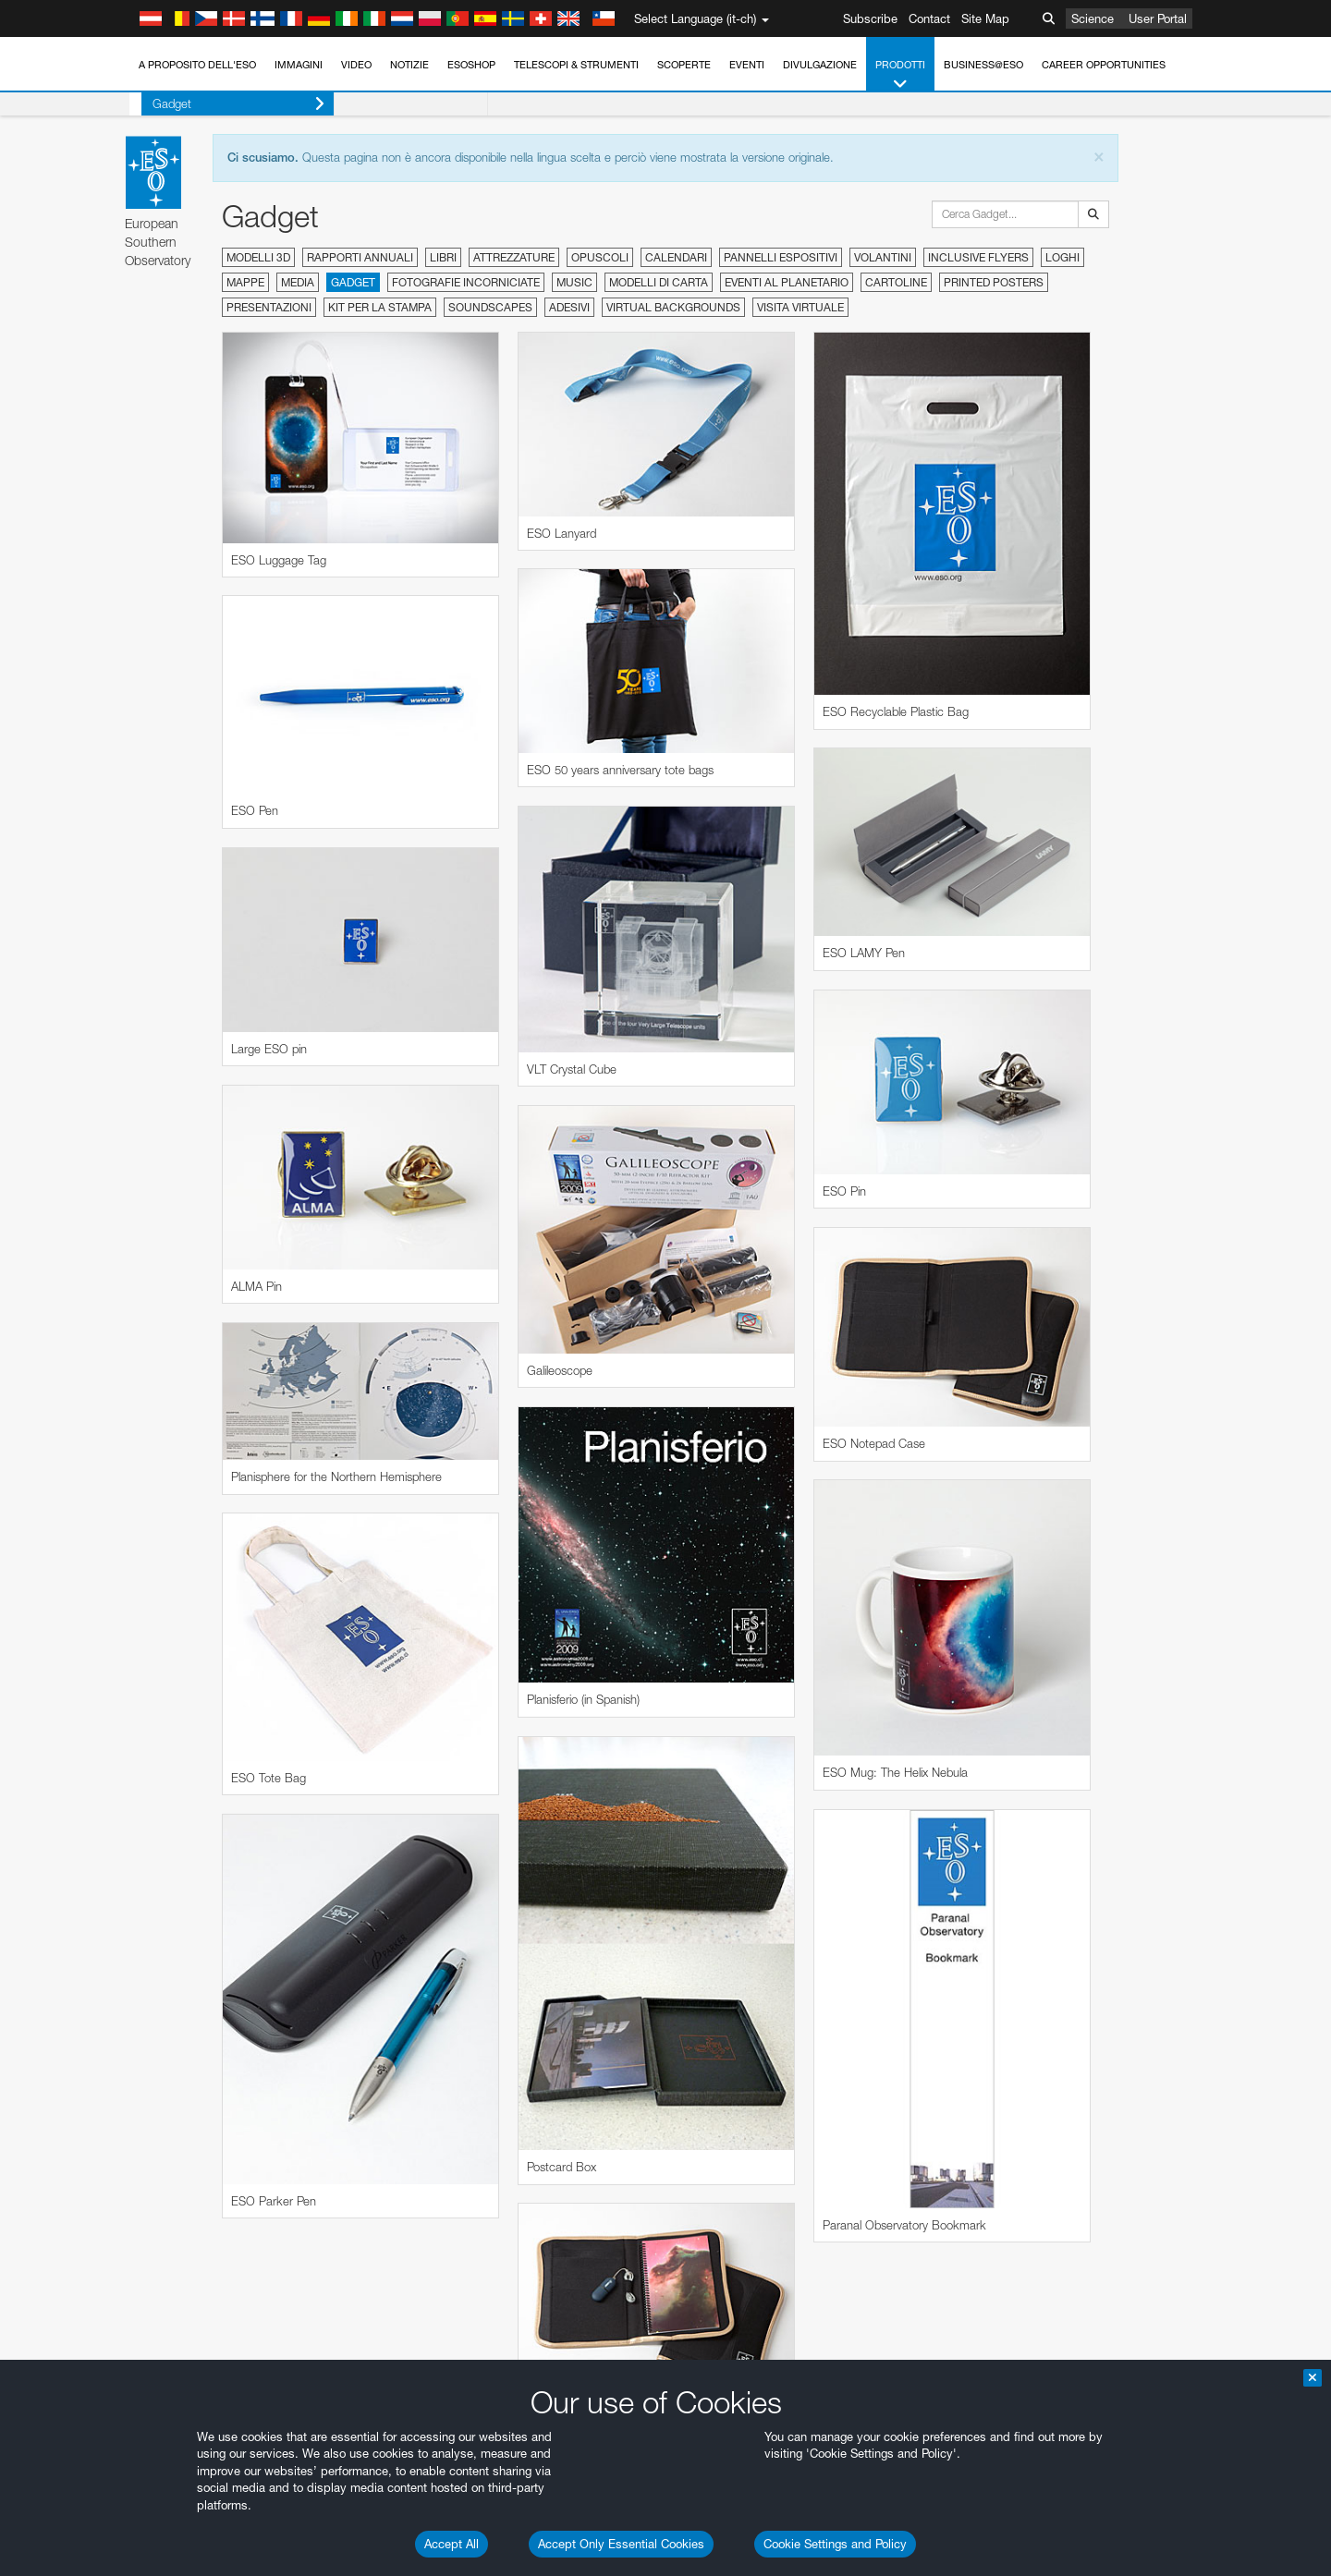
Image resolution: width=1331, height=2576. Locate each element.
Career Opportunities (1104, 64)
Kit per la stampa (380, 307)
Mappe (245, 282)
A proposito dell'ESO (197, 64)
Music (574, 282)
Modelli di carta (658, 282)
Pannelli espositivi (780, 257)
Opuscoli (600, 257)
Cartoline (896, 282)
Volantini (882, 257)
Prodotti (900, 75)
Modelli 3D (258, 257)
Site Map (985, 18)
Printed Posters (994, 282)
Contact (929, 18)
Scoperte (684, 64)
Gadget (226, 103)
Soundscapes (490, 307)
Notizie (409, 64)
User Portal (1158, 18)
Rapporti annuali (360, 257)
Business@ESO (983, 64)
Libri (443, 257)
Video (356, 64)
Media (297, 282)
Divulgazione (820, 64)
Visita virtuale (800, 307)
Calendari (676, 257)
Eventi (746, 64)
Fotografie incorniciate (466, 282)
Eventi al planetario (787, 282)
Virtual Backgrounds (673, 307)
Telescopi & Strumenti (576, 64)
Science (1092, 18)
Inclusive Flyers (978, 257)
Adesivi (569, 307)
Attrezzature (514, 257)
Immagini (299, 64)
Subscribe (870, 18)
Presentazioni (268, 307)
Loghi (1062, 257)
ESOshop (471, 64)
